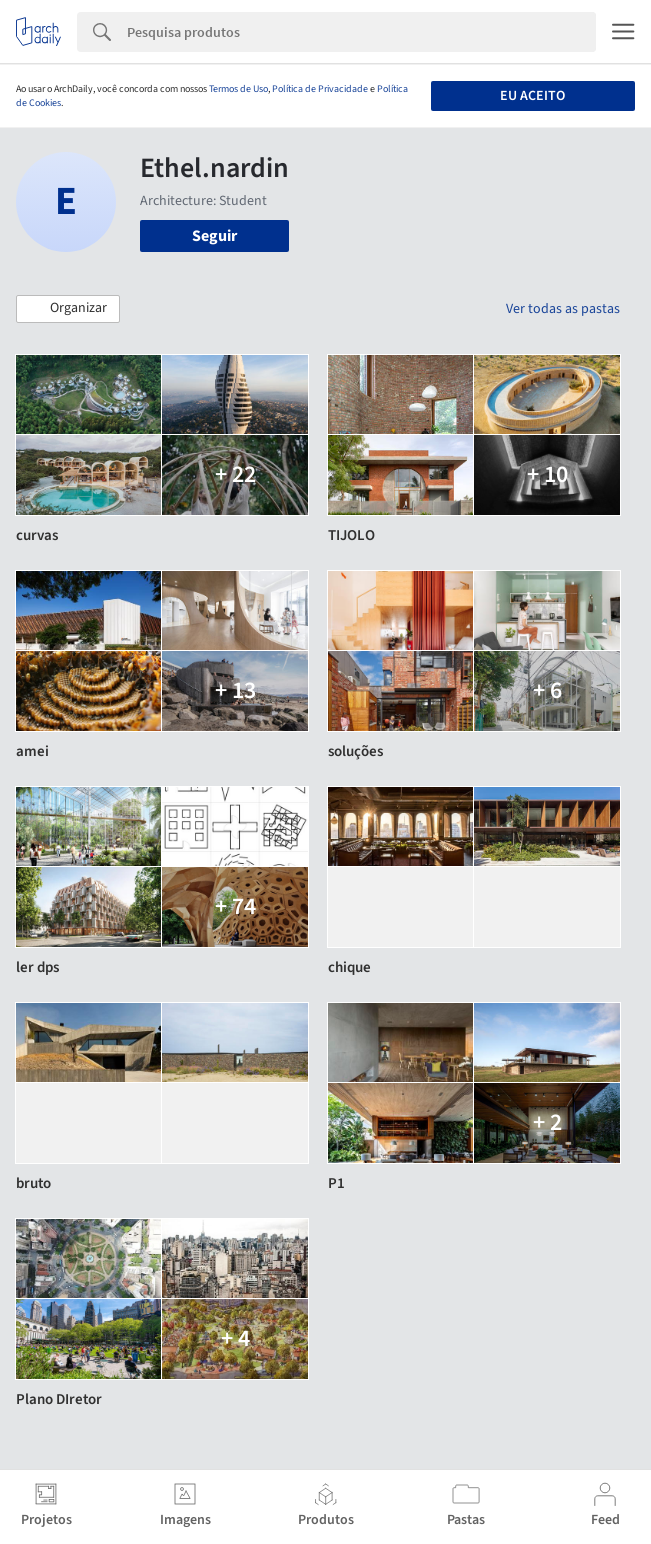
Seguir (214, 236)
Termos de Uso (238, 89)
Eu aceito (532, 96)
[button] (68, 309)
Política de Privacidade (320, 89)
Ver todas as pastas (563, 309)
